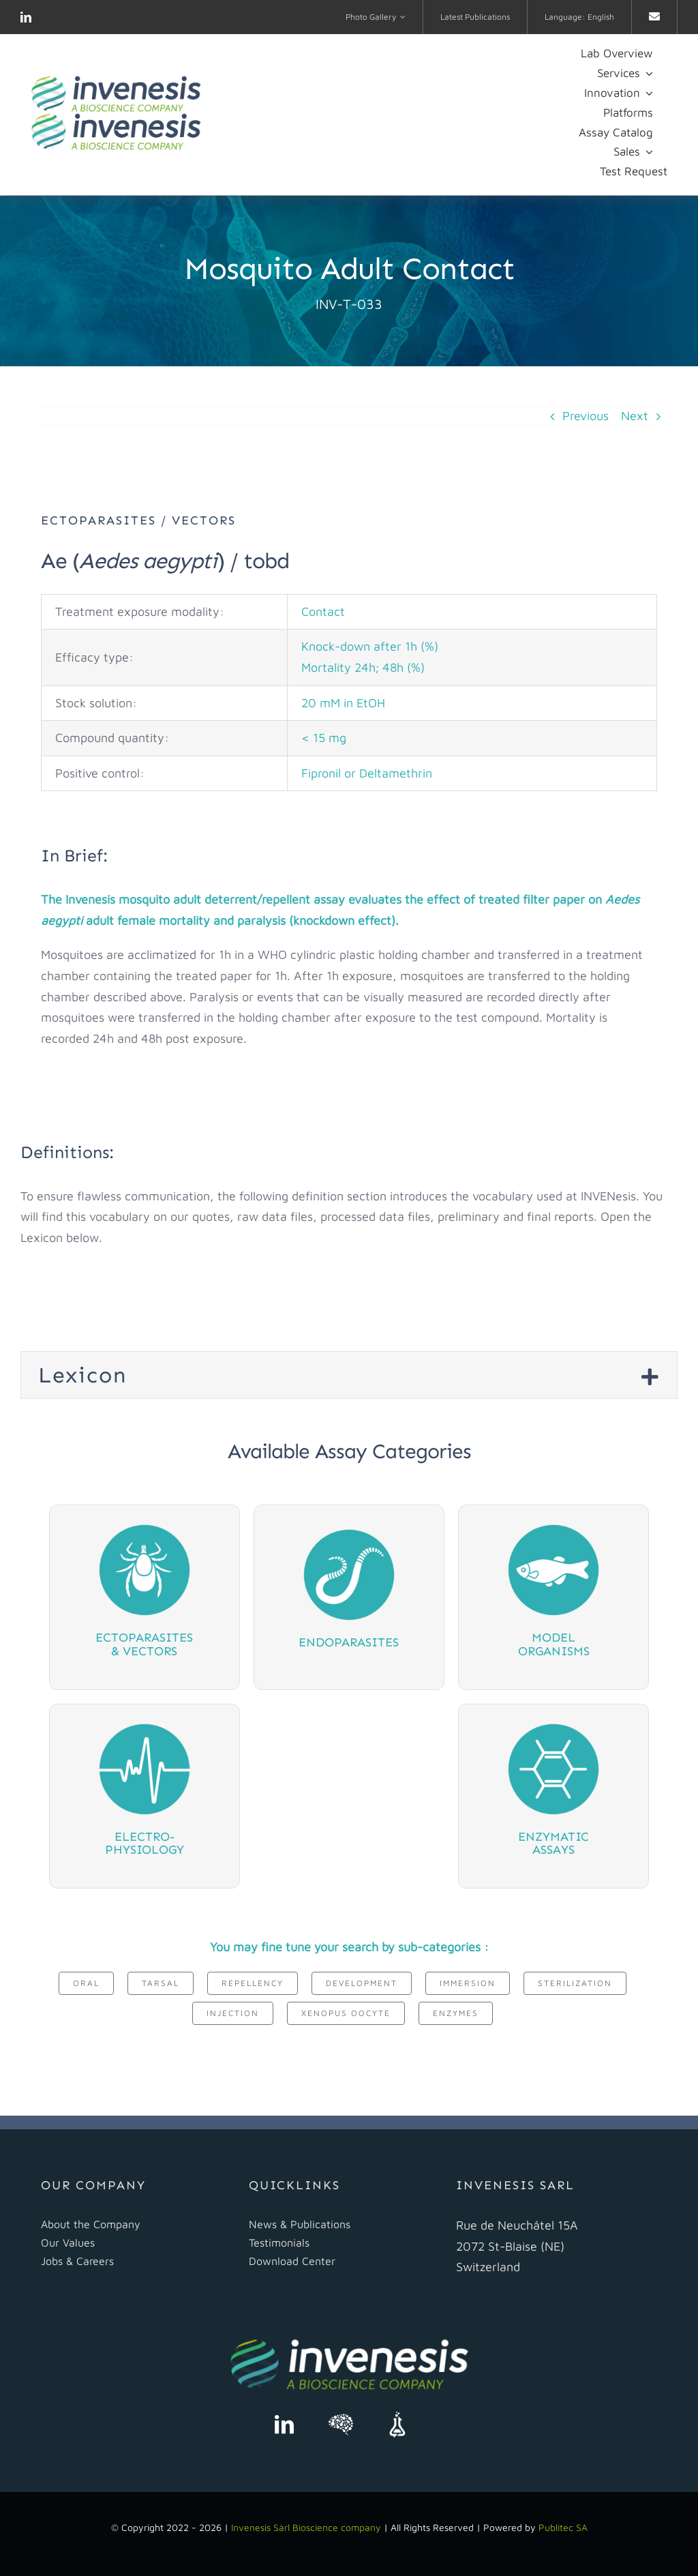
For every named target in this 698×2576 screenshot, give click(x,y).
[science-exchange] (397, 2417)
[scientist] (341, 2417)
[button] (349, 1375)
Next (634, 416)
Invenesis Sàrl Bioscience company (307, 2527)
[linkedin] (25, 17)
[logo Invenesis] (116, 81)
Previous (585, 416)
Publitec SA (563, 2527)
